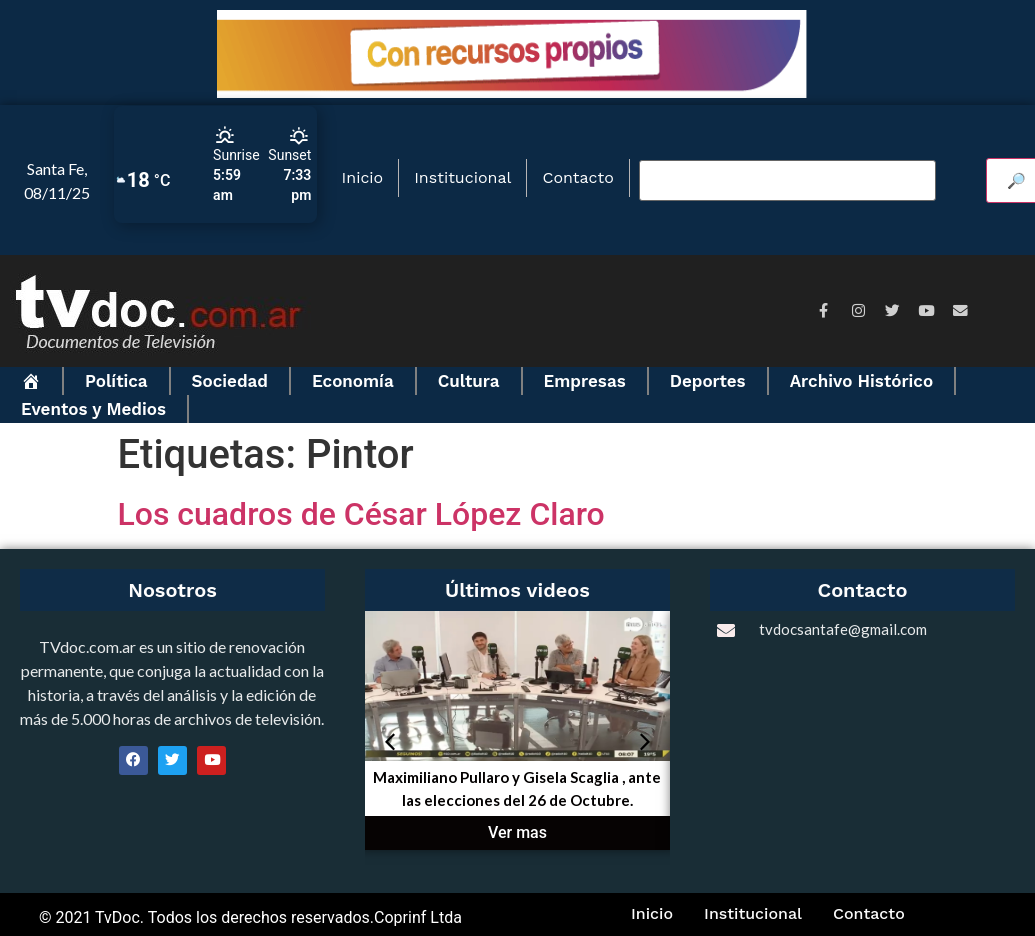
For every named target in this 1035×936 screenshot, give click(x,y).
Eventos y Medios (93, 409)
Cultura (469, 381)
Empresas (585, 381)
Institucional (462, 177)
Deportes (708, 381)
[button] (390, 742)
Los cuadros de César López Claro (361, 514)
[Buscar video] (787, 181)
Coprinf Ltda (418, 917)
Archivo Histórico (862, 381)
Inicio (363, 177)
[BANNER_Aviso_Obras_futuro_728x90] (517, 92)
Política (116, 381)
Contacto (577, 177)
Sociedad (230, 381)
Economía (353, 381)
